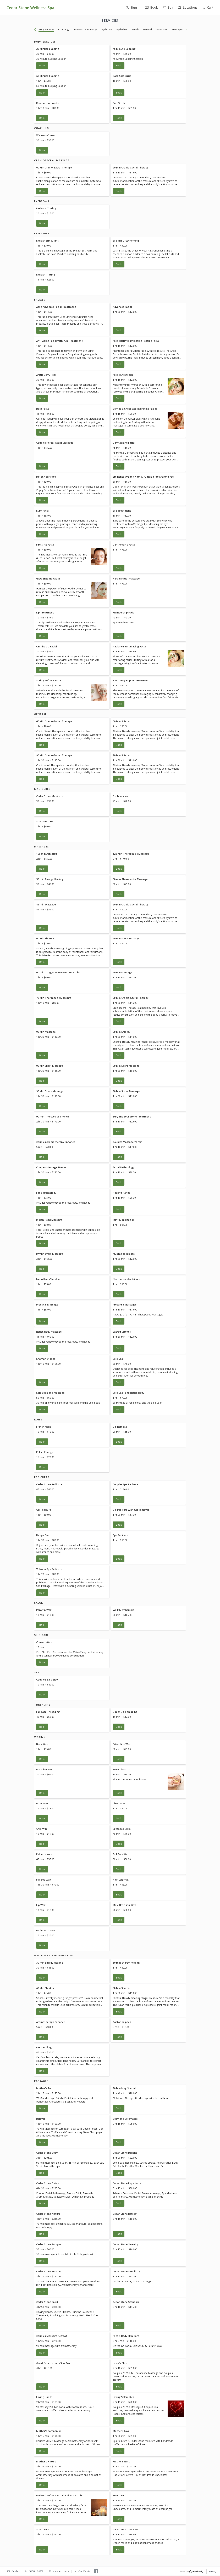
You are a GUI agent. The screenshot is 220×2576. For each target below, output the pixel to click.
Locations (187, 7)
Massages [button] (177, 29)
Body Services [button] (46, 29)
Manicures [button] (161, 29)
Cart (207, 7)
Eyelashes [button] (121, 29)
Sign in (132, 7)
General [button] (147, 29)
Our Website (84, 2571)
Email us (15, 2571)
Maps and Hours (61, 2571)
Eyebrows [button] (106, 29)
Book (151, 7)
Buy (168, 7)
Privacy (212, 2571)
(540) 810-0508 (36, 2571)
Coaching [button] (63, 29)
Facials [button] (135, 29)
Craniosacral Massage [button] (85, 29)
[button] (71, 58)
